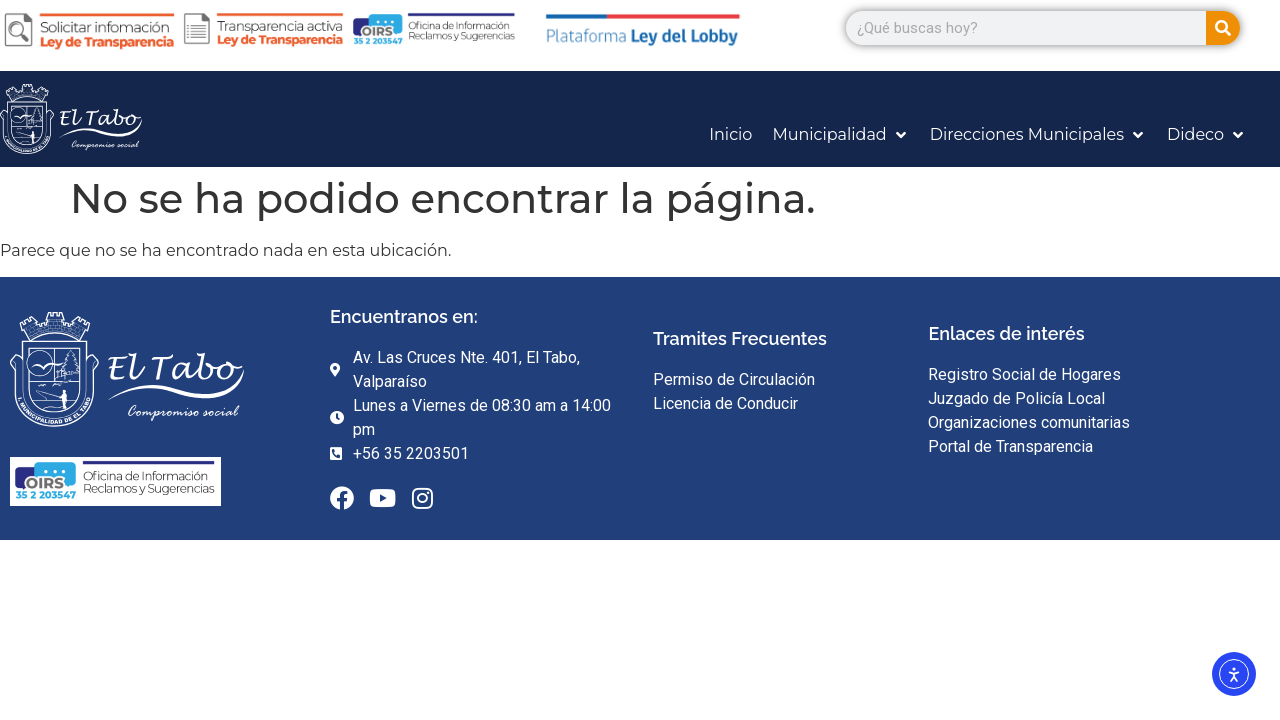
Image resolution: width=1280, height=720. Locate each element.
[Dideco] (1207, 135)
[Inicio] (730, 135)
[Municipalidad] (840, 135)
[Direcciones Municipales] (1038, 135)
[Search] (1223, 28)
